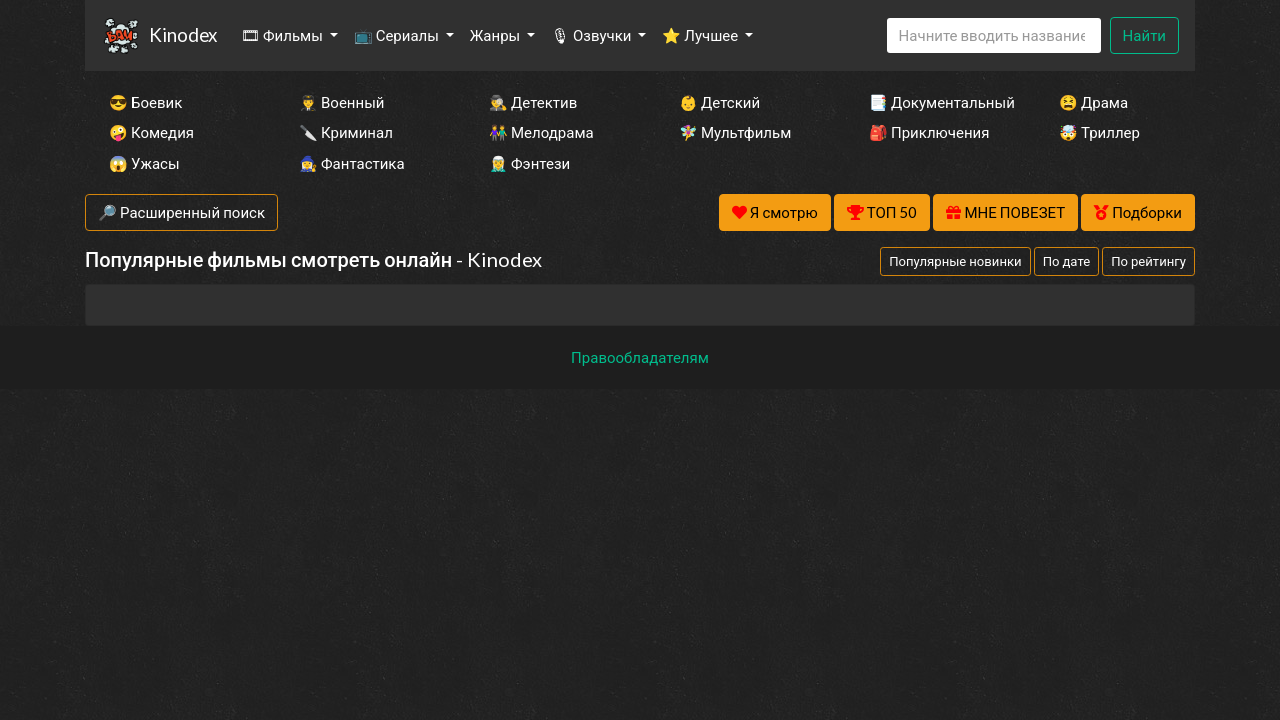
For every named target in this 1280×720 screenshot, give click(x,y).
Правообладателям (640, 357)
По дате (1067, 261)
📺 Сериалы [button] (398, 35)
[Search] (994, 35)
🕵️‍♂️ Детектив (533, 102)
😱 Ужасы (144, 163)
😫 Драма (1093, 102)
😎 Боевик (145, 102)
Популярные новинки (955, 261)
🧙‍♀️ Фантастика (352, 163)
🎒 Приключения (929, 132)
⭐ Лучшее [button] (701, 35)
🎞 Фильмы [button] (283, 35)
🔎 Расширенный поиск (181, 212)
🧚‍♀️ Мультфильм (735, 132)
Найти (1144, 35)
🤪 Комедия (151, 132)
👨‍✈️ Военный (341, 102)
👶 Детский (719, 102)
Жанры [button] (497, 35)
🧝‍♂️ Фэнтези (529, 163)
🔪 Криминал (346, 132)
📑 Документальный (937, 102)
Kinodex (183, 34)
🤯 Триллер (1099, 132)
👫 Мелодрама (541, 132)
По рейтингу (1148, 261)
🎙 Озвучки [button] (592, 35)
